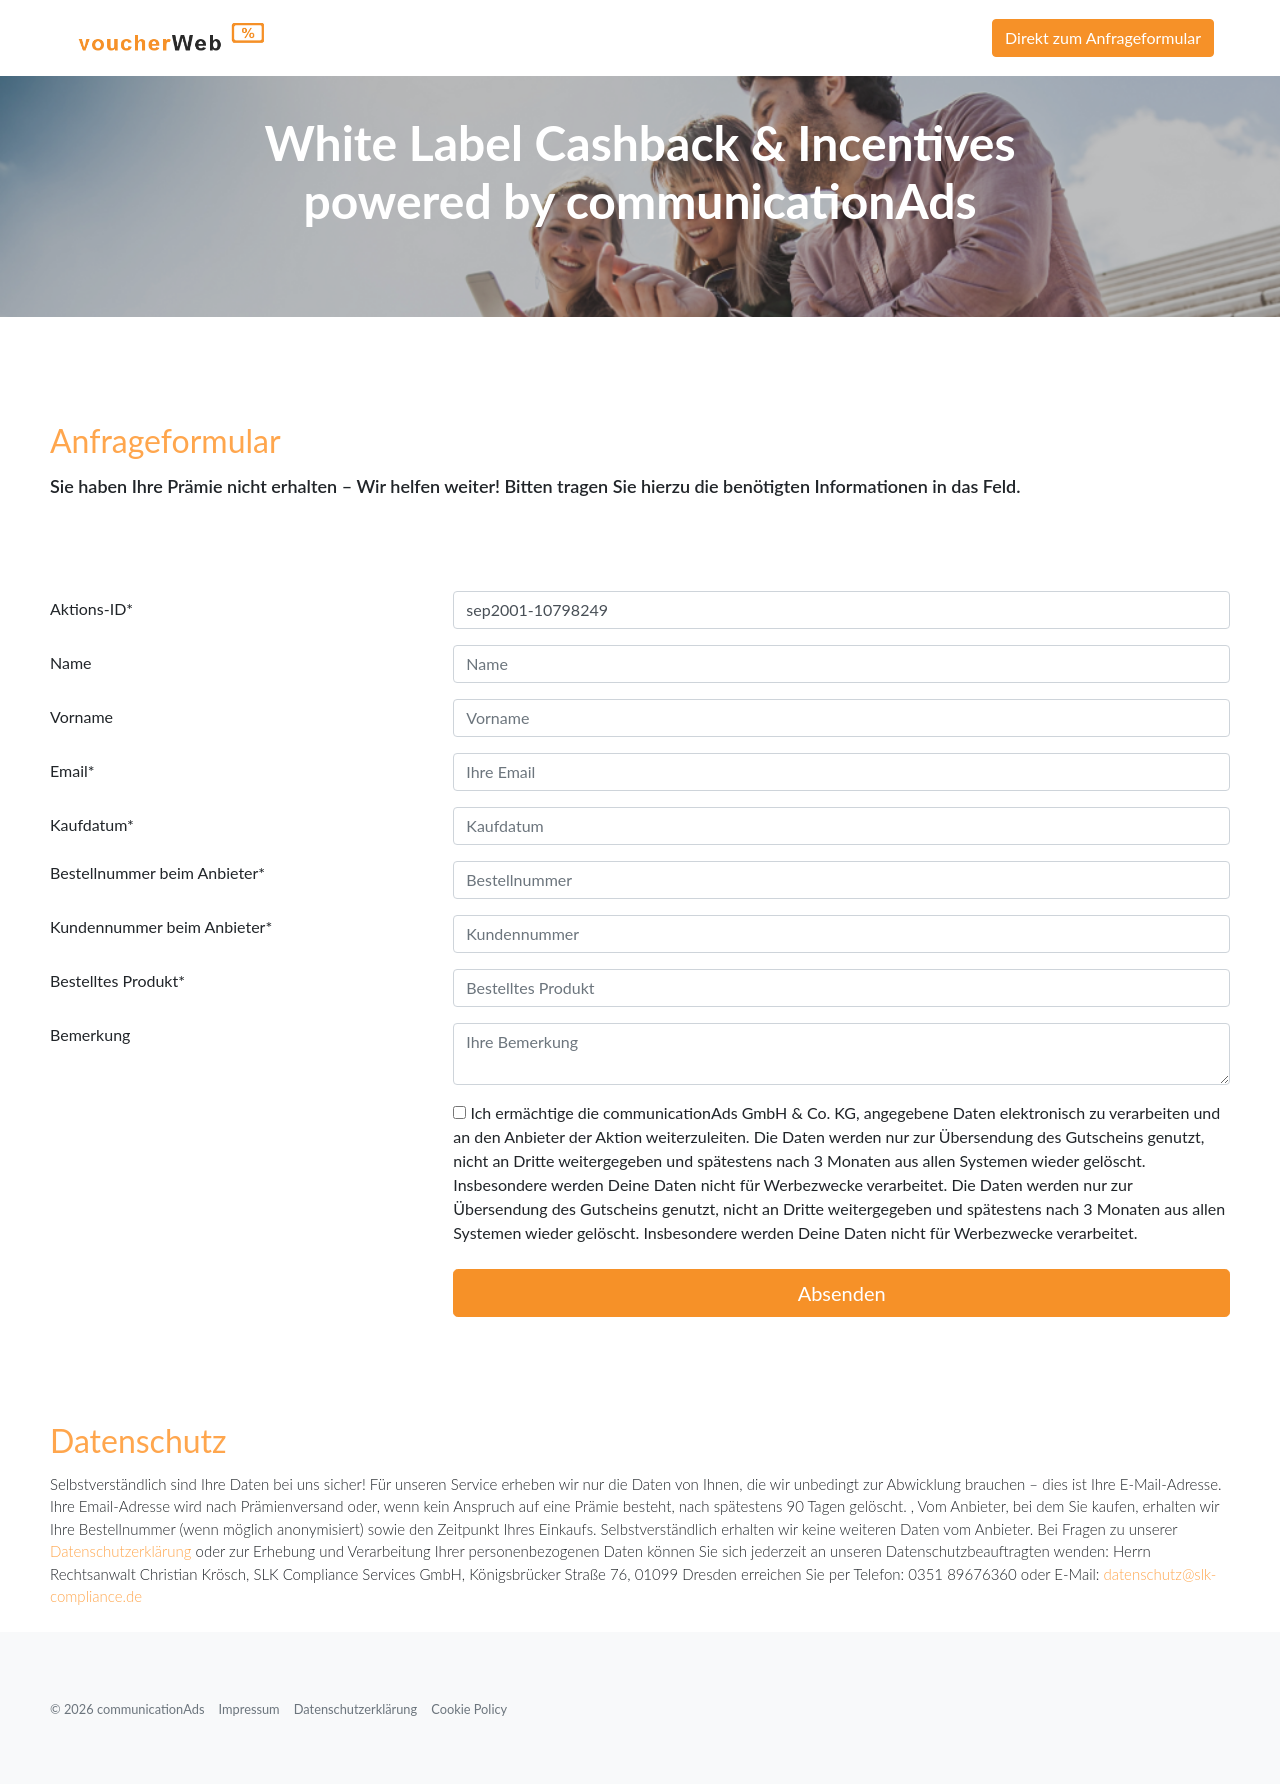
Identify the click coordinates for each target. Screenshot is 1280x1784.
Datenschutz (138, 1440)
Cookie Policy (469, 1709)
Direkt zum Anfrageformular (1103, 37)
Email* (72, 770)
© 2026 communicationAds (127, 1709)
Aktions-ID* (91, 608)
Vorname (81, 716)
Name (71, 662)
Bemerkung (90, 1034)
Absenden (842, 1293)
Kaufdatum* (92, 824)
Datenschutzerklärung (120, 1551)
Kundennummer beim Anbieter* (161, 926)
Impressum (249, 1709)
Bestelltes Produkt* (117, 980)
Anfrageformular (165, 440)
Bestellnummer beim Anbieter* (157, 872)
